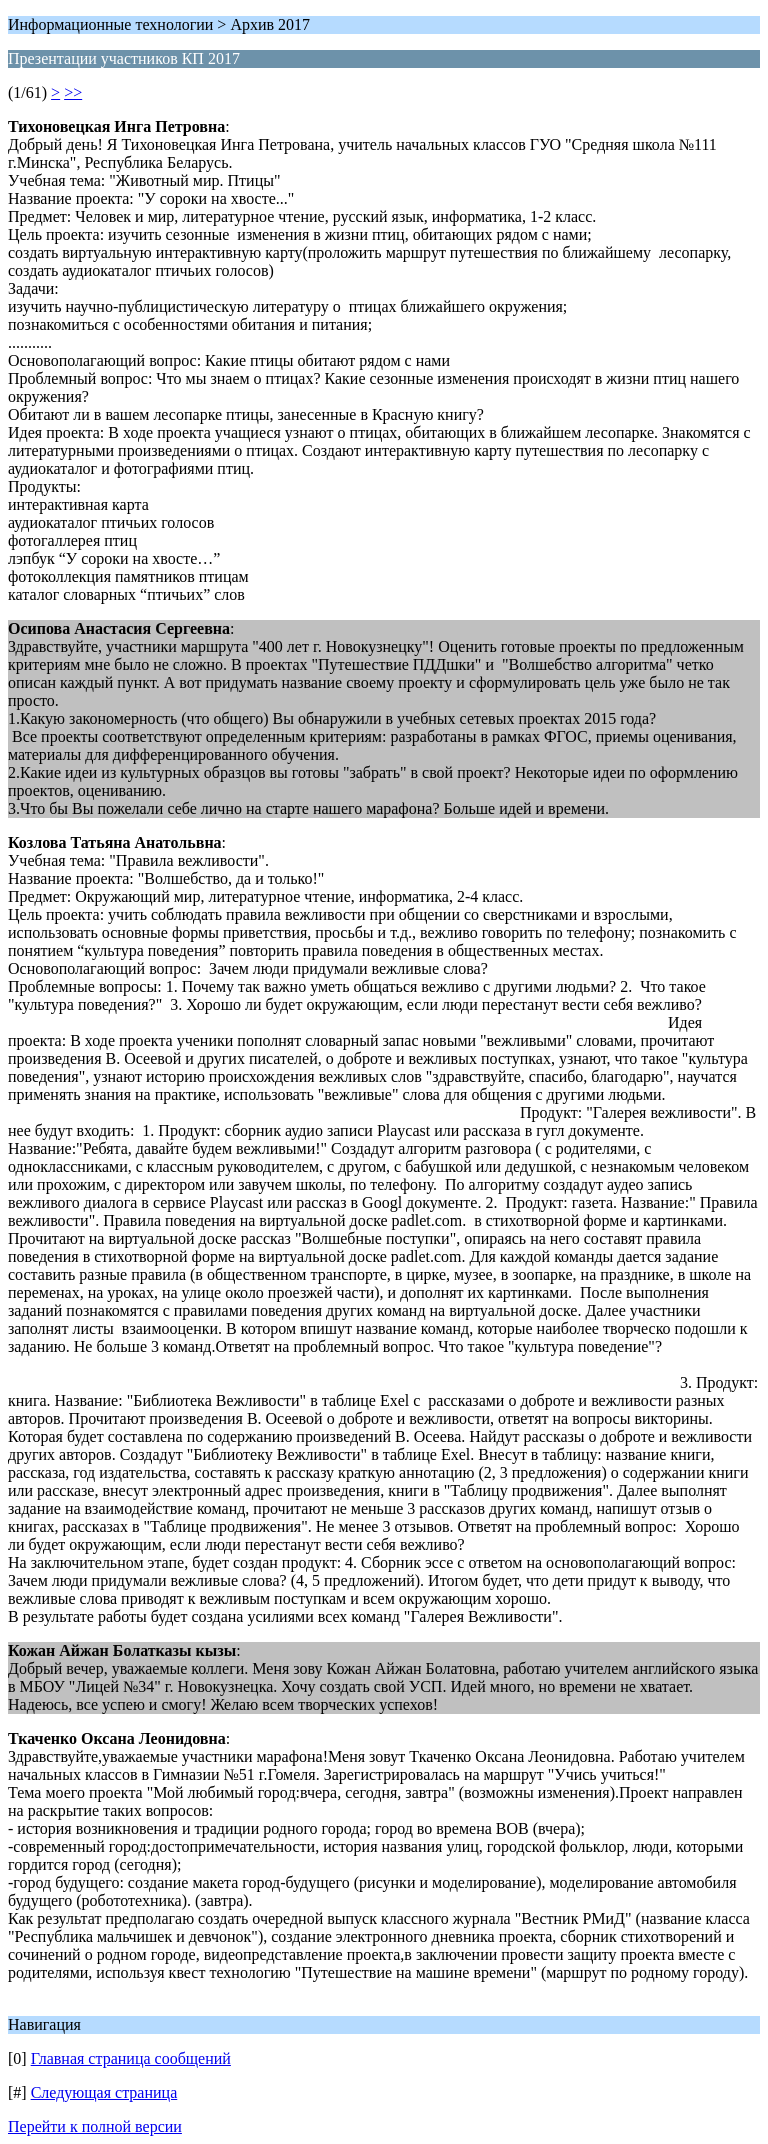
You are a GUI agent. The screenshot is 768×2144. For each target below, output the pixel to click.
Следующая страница (104, 2092)
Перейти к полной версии (95, 2126)
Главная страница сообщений (131, 2058)
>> (73, 92)
